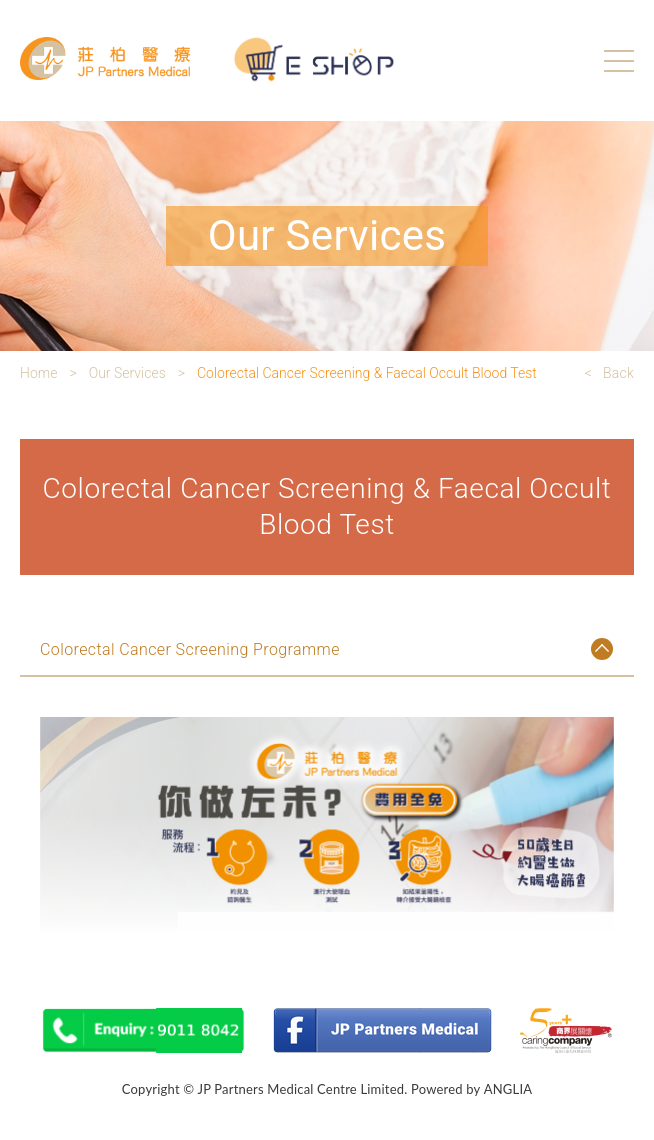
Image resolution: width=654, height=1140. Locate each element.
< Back (609, 373)
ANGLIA (508, 1089)
